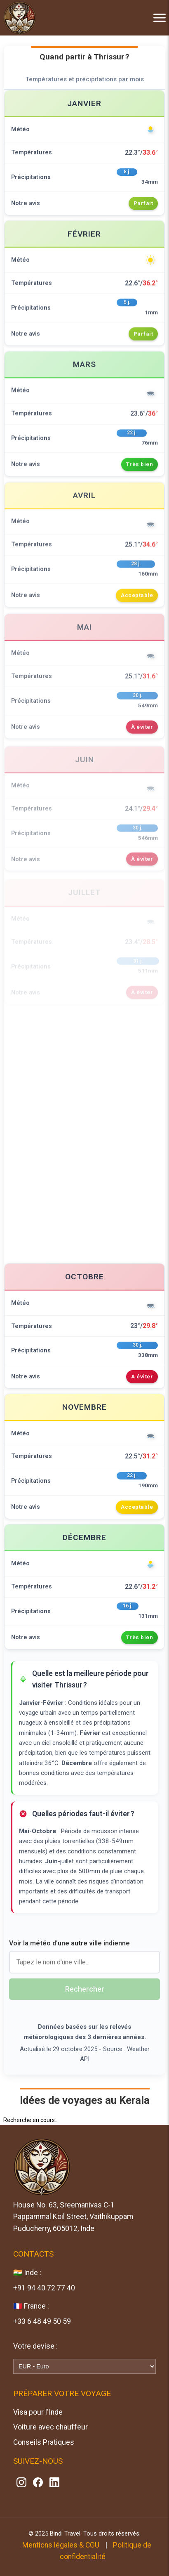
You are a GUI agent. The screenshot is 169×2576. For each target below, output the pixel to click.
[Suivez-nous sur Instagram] (21, 2482)
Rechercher (84, 1989)
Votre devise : (35, 2346)
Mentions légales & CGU (60, 2545)
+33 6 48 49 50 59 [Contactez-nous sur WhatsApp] (42, 2321)
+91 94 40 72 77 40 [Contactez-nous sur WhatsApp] (44, 2288)
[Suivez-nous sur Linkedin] (54, 2482)
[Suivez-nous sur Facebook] (38, 2482)
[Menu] (153, 17)
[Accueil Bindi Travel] (19, 17)
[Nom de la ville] (84, 1962)
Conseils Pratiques (43, 2442)
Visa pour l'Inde (38, 2412)
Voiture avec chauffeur (50, 2427)
